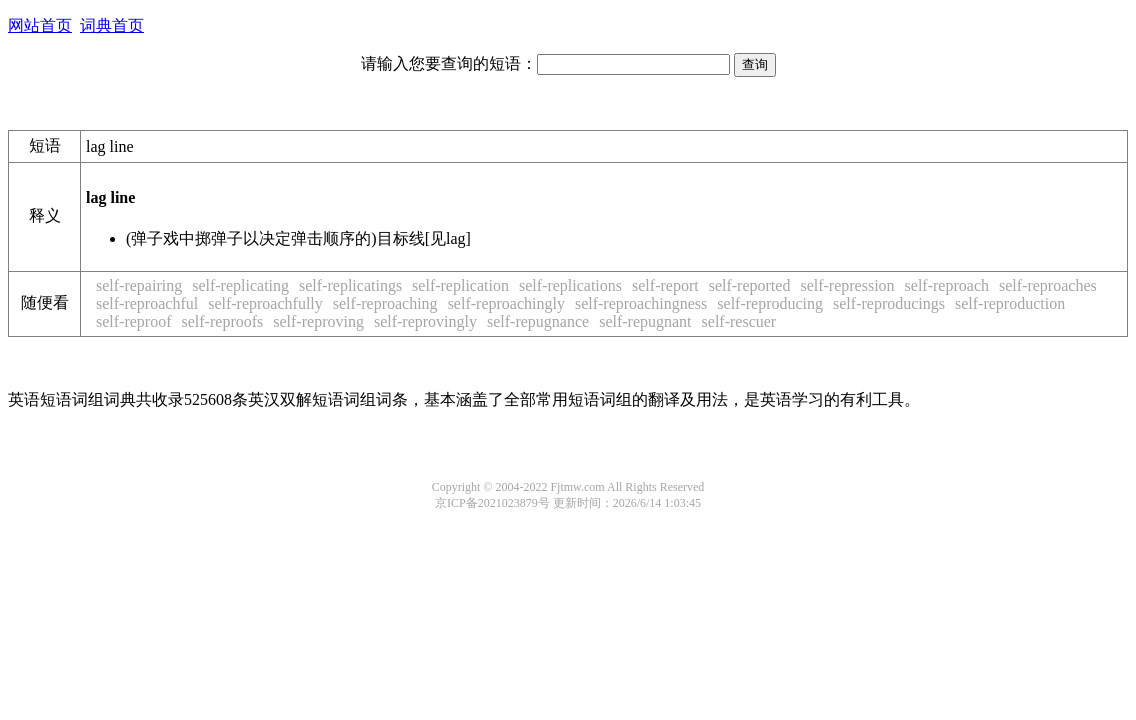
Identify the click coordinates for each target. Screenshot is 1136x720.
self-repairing (139, 285)
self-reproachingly (506, 303)
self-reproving (318, 321)
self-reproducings (889, 303)
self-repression (847, 285)
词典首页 (112, 25)
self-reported (750, 285)
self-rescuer (739, 321)
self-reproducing (770, 303)
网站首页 (40, 25)
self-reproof (134, 321)
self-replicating (240, 285)
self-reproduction (1010, 303)
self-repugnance (538, 321)
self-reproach (947, 285)
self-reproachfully (265, 303)
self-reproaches (1048, 285)
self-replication (460, 285)
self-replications (570, 285)
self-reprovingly (425, 321)
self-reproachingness (641, 303)
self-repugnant (645, 321)
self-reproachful (147, 303)
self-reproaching (385, 303)
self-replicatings (350, 285)
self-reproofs (223, 321)
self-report (665, 285)
